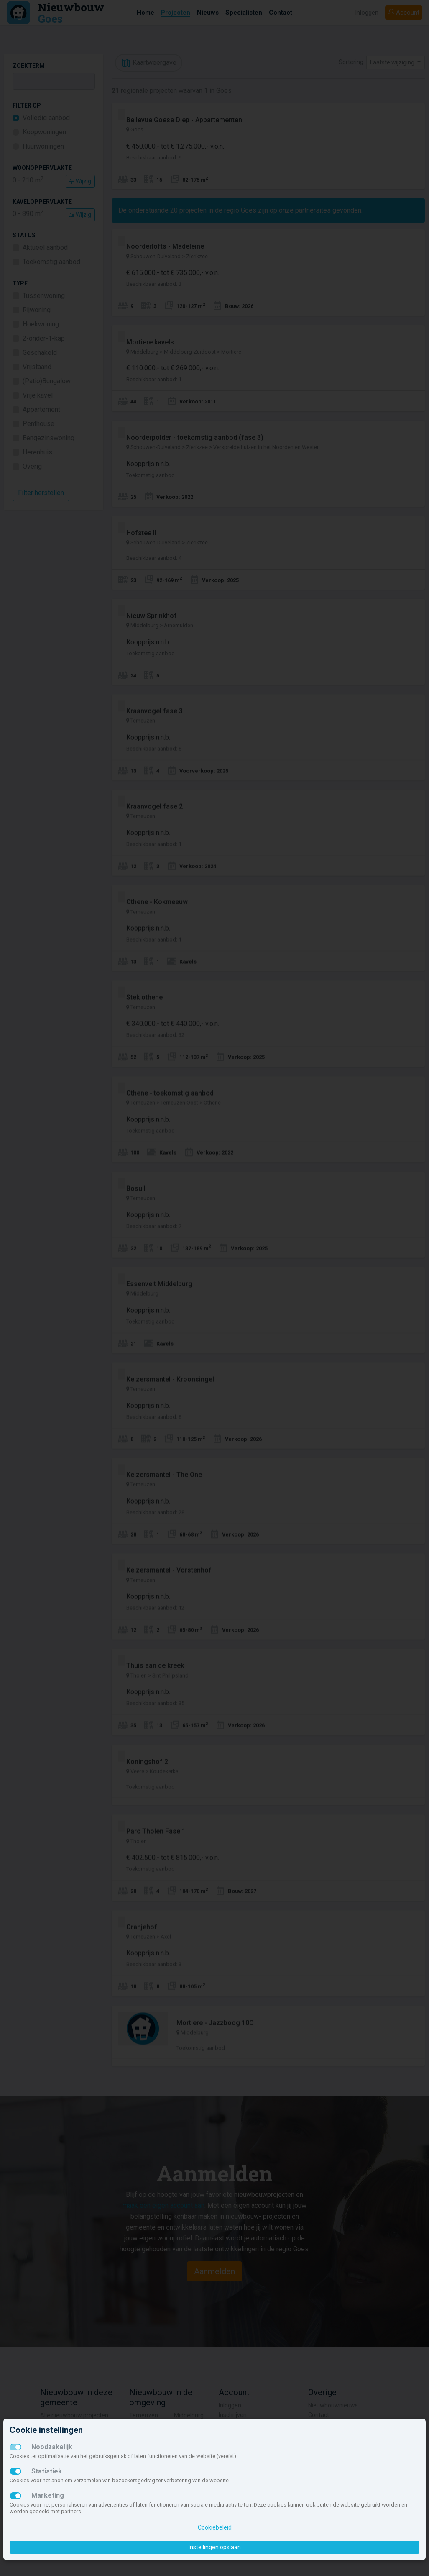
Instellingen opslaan (215, 2547)
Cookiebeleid (215, 2527)
